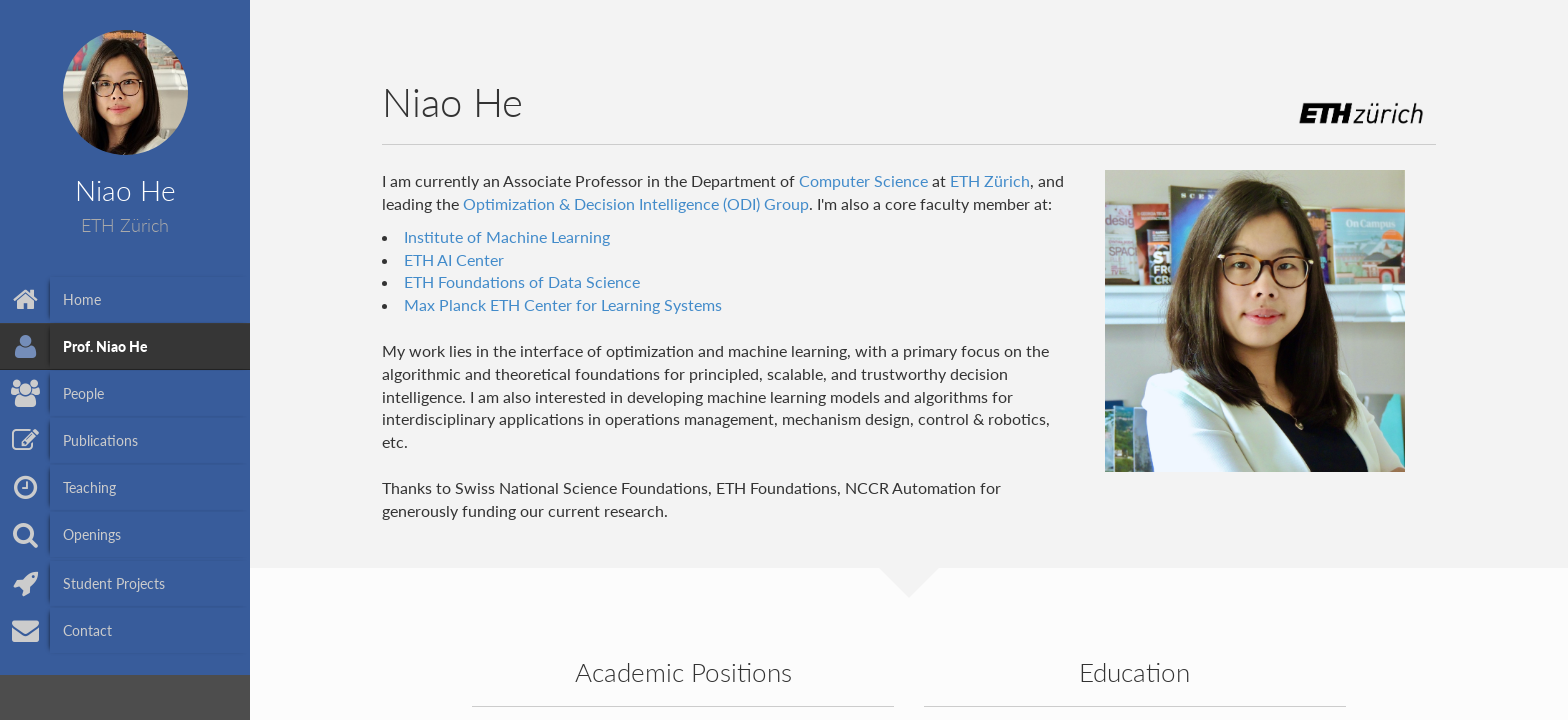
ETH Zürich (990, 180)
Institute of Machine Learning (507, 236)
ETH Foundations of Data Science (522, 281)
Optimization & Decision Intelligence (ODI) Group (636, 203)
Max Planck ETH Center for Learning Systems (563, 304)
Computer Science (863, 180)
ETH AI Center (454, 259)
